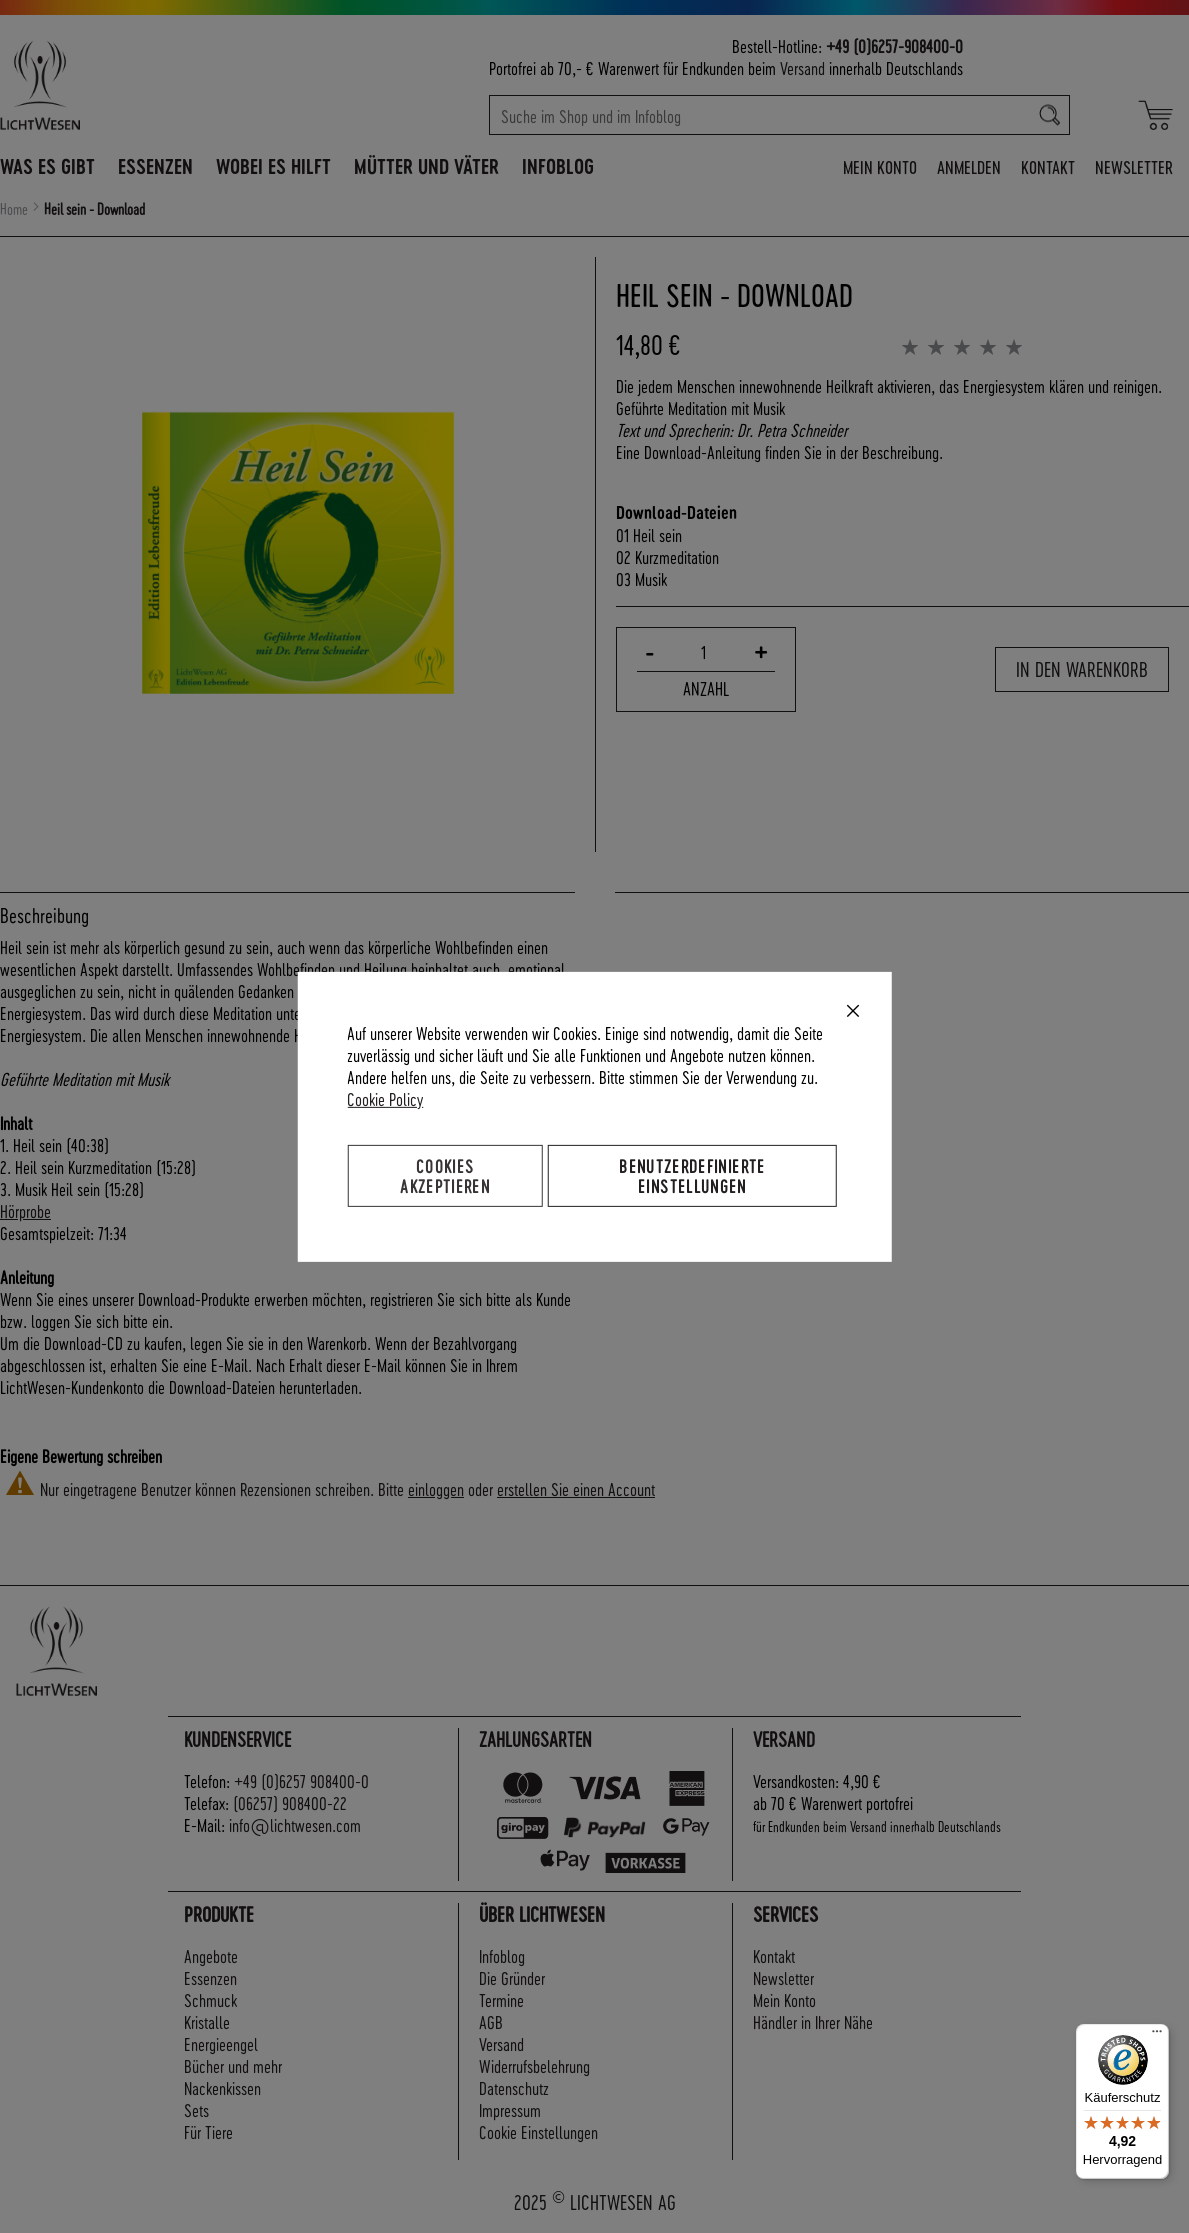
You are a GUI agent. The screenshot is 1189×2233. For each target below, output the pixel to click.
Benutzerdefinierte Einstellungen (692, 1174)
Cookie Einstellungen (538, 2131)
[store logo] (119, 85)
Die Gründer (512, 1977)
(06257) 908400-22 (290, 1802)
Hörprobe (25, 1210)
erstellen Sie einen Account (576, 1488)
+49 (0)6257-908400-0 (894, 45)
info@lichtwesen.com (295, 1824)
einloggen (436, 1488)
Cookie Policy (385, 1097)
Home (14, 209)
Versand (802, 67)
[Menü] (1157, 2036)
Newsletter (1134, 166)
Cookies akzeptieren (445, 1174)
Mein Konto (880, 166)
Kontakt (1048, 166)
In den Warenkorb (1082, 669)
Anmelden (969, 166)
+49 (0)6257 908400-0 (301, 1780)
